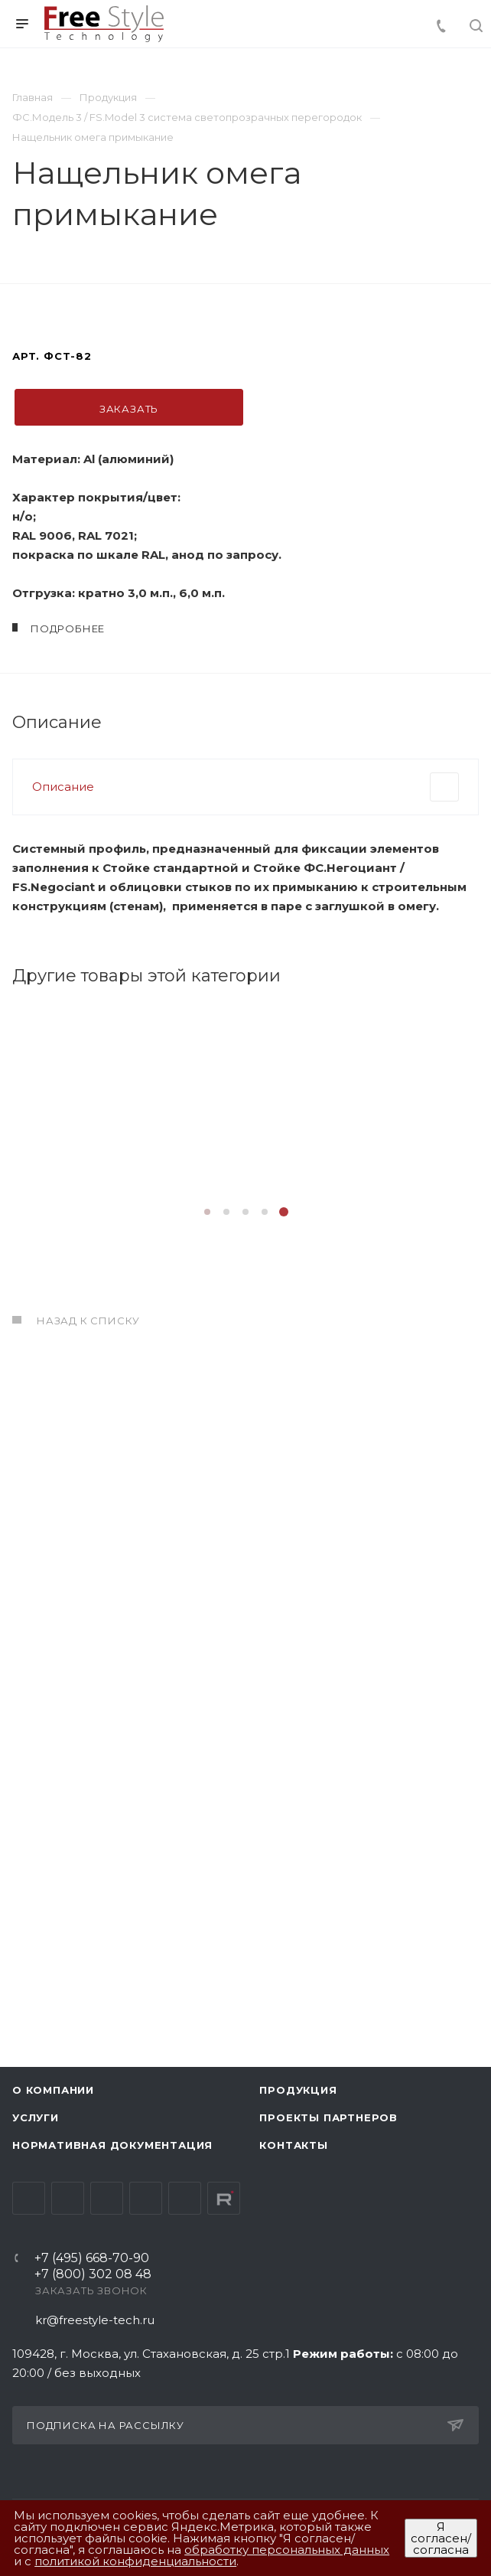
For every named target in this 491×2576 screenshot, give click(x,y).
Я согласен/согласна (441, 2538)
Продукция (298, 2090)
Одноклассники (145, 2198)
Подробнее (127, 1781)
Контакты (293, 2145)
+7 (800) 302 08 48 (92, 2274)
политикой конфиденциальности (135, 2561)
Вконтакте (28, 2198)
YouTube (106, 2198)
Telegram (67, 2198)
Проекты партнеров (328, 2117)
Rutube (223, 2198)
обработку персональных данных (286, 2549)
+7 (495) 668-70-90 (91, 2258)
